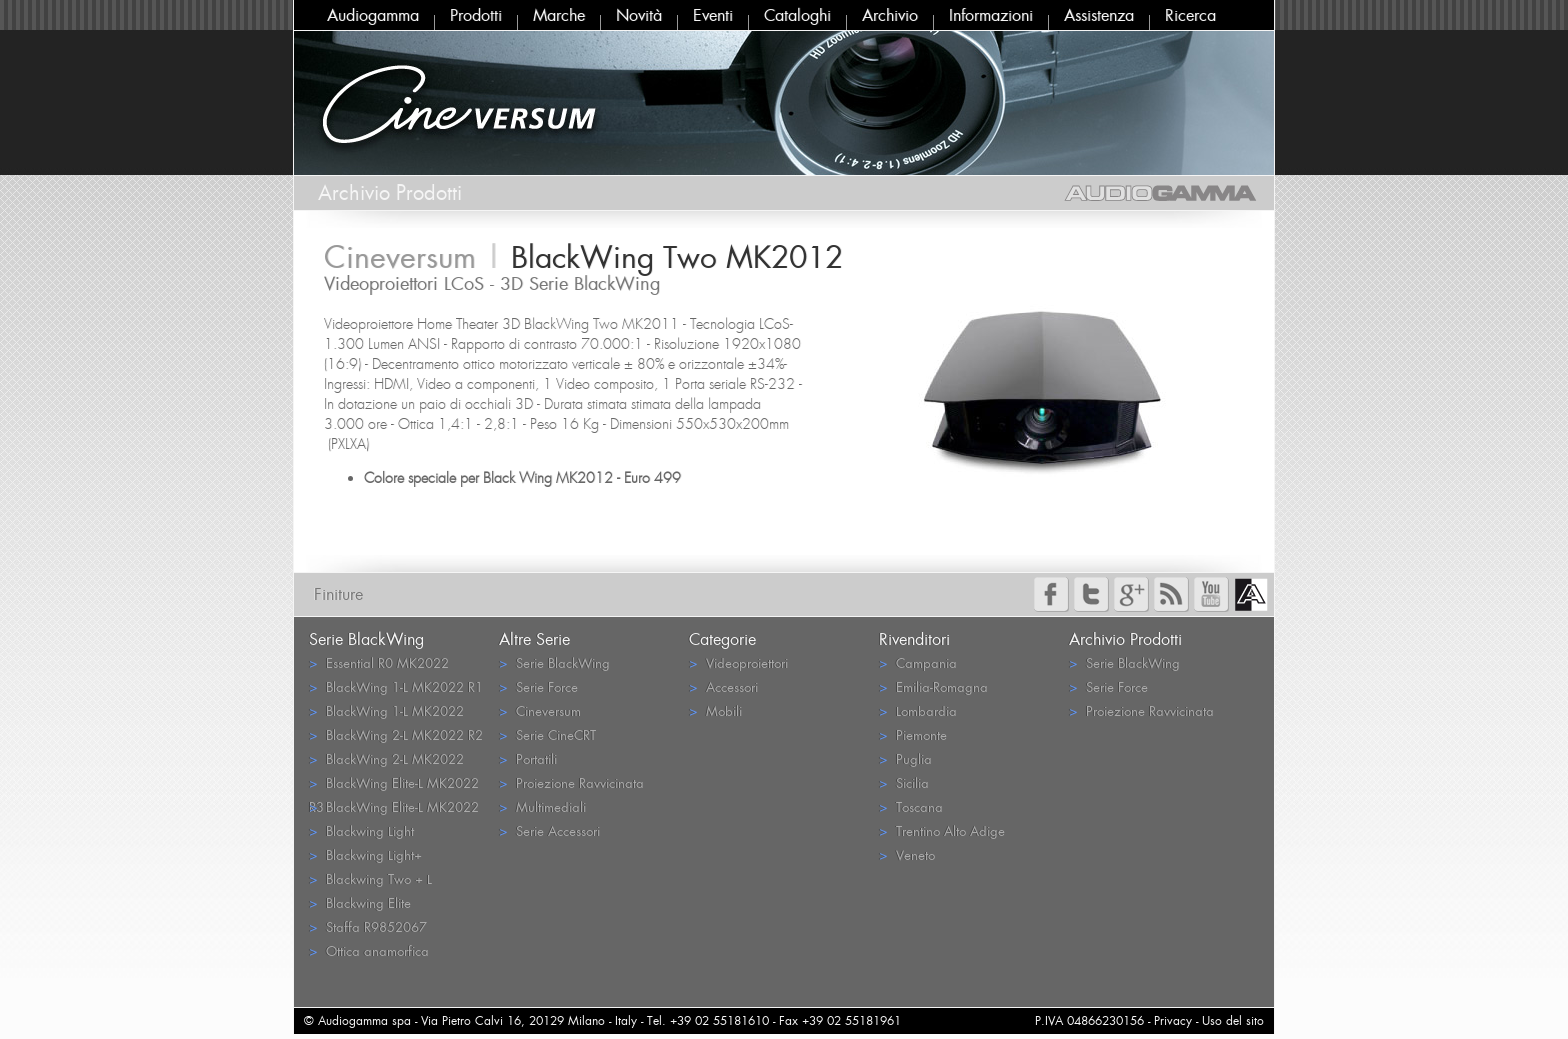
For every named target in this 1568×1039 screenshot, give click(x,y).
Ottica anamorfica (369, 950)
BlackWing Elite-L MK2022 (394, 806)
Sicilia (904, 782)
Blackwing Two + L (370, 878)
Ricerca (1190, 15)
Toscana (911, 806)
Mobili (715, 710)
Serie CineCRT (547, 734)
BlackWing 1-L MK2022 (386, 710)
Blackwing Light (361, 830)
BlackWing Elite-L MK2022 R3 (394, 784)
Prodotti (476, 15)
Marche (559, 15)
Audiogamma (373, 15)
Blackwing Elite (360, 902)
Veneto (907, 854)
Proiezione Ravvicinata (571, 782)
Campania (918, 662)
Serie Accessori (549, 830)
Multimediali (542, 806)
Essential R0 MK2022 (379, 662)
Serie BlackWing (554, 662)
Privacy (1173, 1020)
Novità (639, 15)
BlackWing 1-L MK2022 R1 (396, 686)
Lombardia (918, 710)
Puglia (905, 758)
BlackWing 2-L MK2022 (386, 758)
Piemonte (913, 734)
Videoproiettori (738, 662)
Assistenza (1099, 15)
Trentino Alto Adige (942, 830)
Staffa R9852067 (368, 926)
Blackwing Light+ (365, 854)
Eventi (713, 15)
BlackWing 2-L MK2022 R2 (396, 734)
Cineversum (540, 710)
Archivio (890, 15)
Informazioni (991, 15)
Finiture (338, 594)
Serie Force (538, 686)
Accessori (723, 686)
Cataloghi (797, 15)
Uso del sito (1233, 1020)
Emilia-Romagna (933, 686)
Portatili (528, 758)
